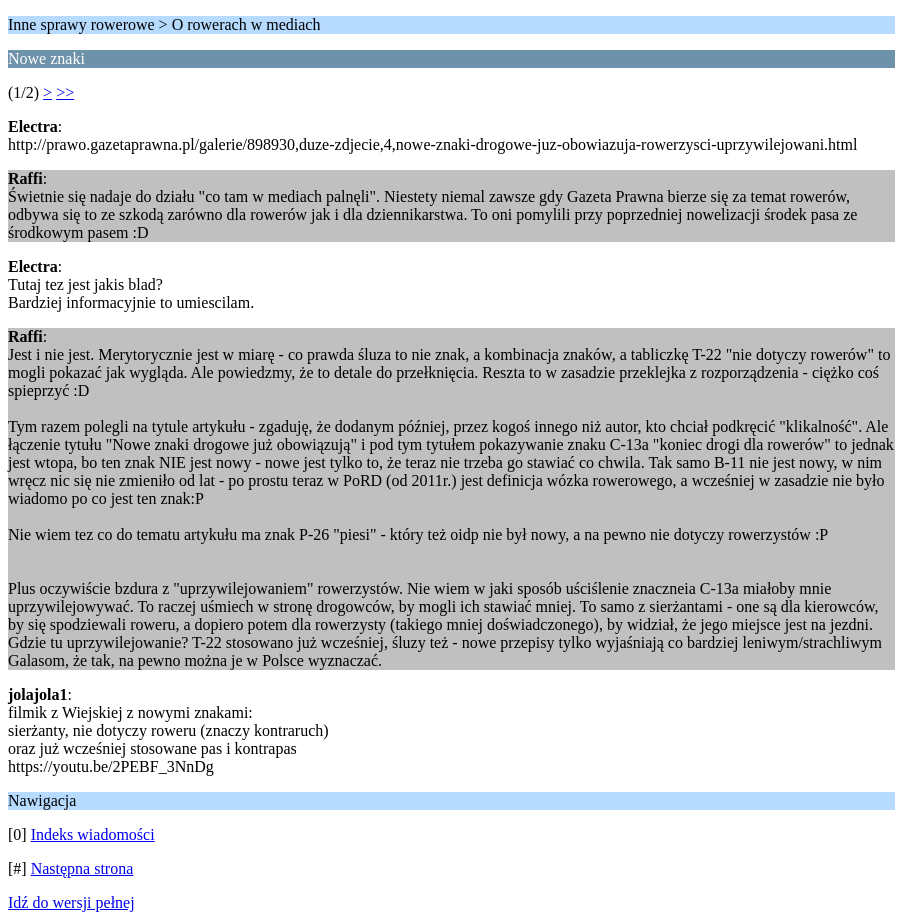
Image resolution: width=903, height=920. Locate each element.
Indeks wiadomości (93, 834)
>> (65, 92)
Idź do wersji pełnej (71, 902)
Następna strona (82, 868)
